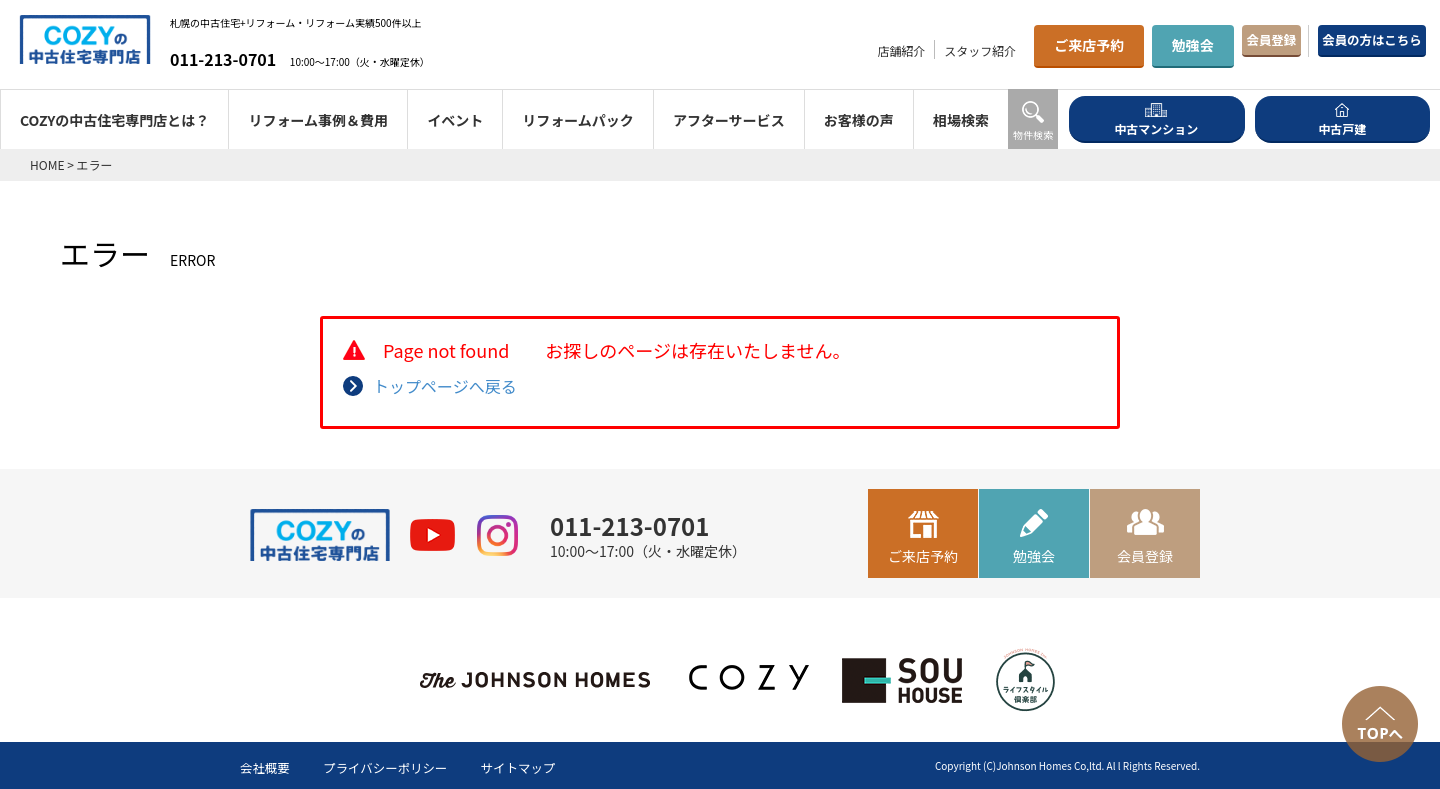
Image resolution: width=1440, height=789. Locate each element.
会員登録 (1209, 45)
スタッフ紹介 (900, 50)
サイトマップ (545, 767)
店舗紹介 (822, 50)
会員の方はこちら (1350, 45)
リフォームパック (578, 120)
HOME (47, 164)
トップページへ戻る (445, 386)
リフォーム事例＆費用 (318, 120)
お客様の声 (859, 120)
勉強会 (1113, 45)
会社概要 (268, 767)
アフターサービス (729, 120)
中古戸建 (1342, 119)
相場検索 (961, 120)
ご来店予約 (1009, 45)
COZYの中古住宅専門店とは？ (114, 120)
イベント (455, 120)
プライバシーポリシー (400, 767)
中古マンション (1156, 119)
